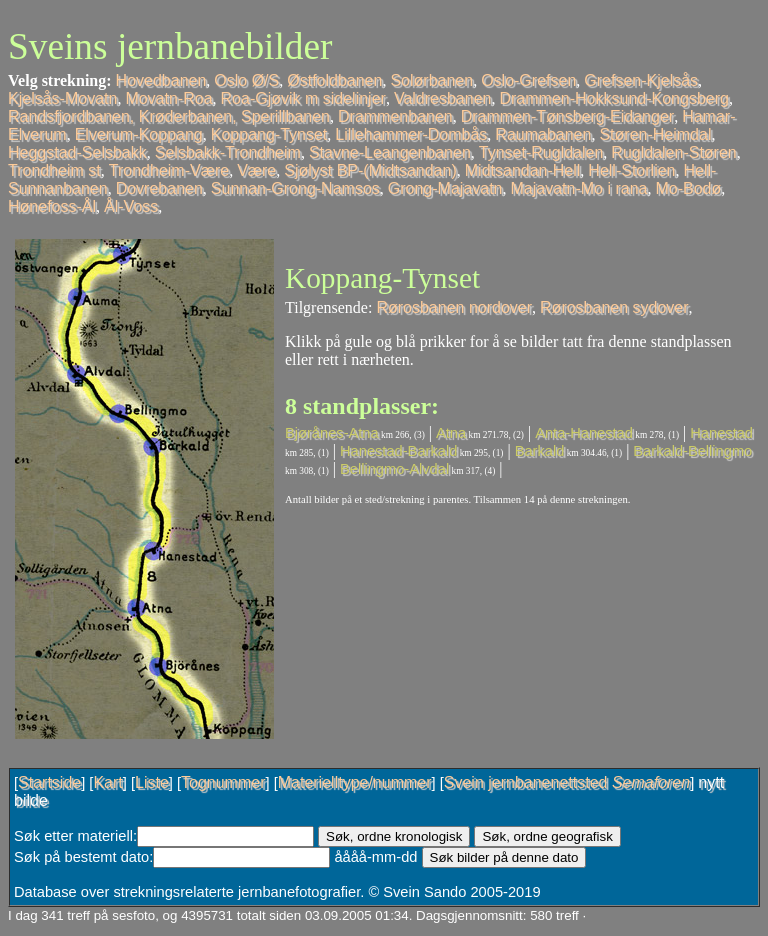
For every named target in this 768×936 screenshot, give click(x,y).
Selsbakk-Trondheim (228, 152)
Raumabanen (543, 134)
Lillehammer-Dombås (411, 134)
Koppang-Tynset (269, 134)
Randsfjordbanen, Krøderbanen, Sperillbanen (169, 116)
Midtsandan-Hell (523, 170)
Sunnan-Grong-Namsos (295, 188)
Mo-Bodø (688, 188)
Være (256, 170)
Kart (107, 782)
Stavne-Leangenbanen (390, 152)
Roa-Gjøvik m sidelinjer (303, 98)
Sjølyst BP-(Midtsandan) (370, 170)
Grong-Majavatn (445, 188)
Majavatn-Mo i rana (579, 188)
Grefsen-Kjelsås (641, 80)
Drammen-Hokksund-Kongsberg (613, 98)
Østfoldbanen (334, 80)
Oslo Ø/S (246, 80)
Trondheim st (54, 170)
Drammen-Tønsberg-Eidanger (567, 116)
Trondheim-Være (169, 170)
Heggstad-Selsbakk (77, 152)
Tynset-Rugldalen (541, 152)
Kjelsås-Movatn (62, 98)
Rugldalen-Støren (673, 152)
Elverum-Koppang (139, 134)
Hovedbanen (161, 80)
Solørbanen (431, 80)
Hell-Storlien (631, 170)
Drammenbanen (395, 116)
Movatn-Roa (168, 98)
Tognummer (223, 782)
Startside (49, 782)
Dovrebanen (159, 188)
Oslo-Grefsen (528, 80)
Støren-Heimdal (655, 134)
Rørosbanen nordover (454, 307)
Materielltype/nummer (355, 782)
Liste (152, 782)
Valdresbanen (443, 98)
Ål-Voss (131, 206)
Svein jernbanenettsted (567, 782)
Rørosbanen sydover (614, 307)
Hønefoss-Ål (52, 206)
